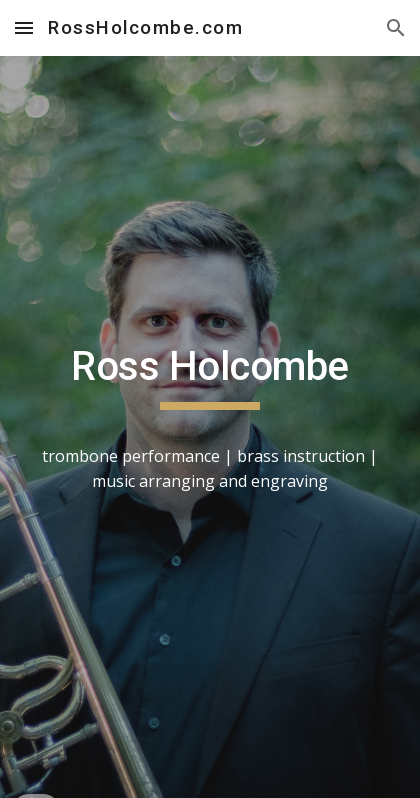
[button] (24, 27)
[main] (209, 427)
